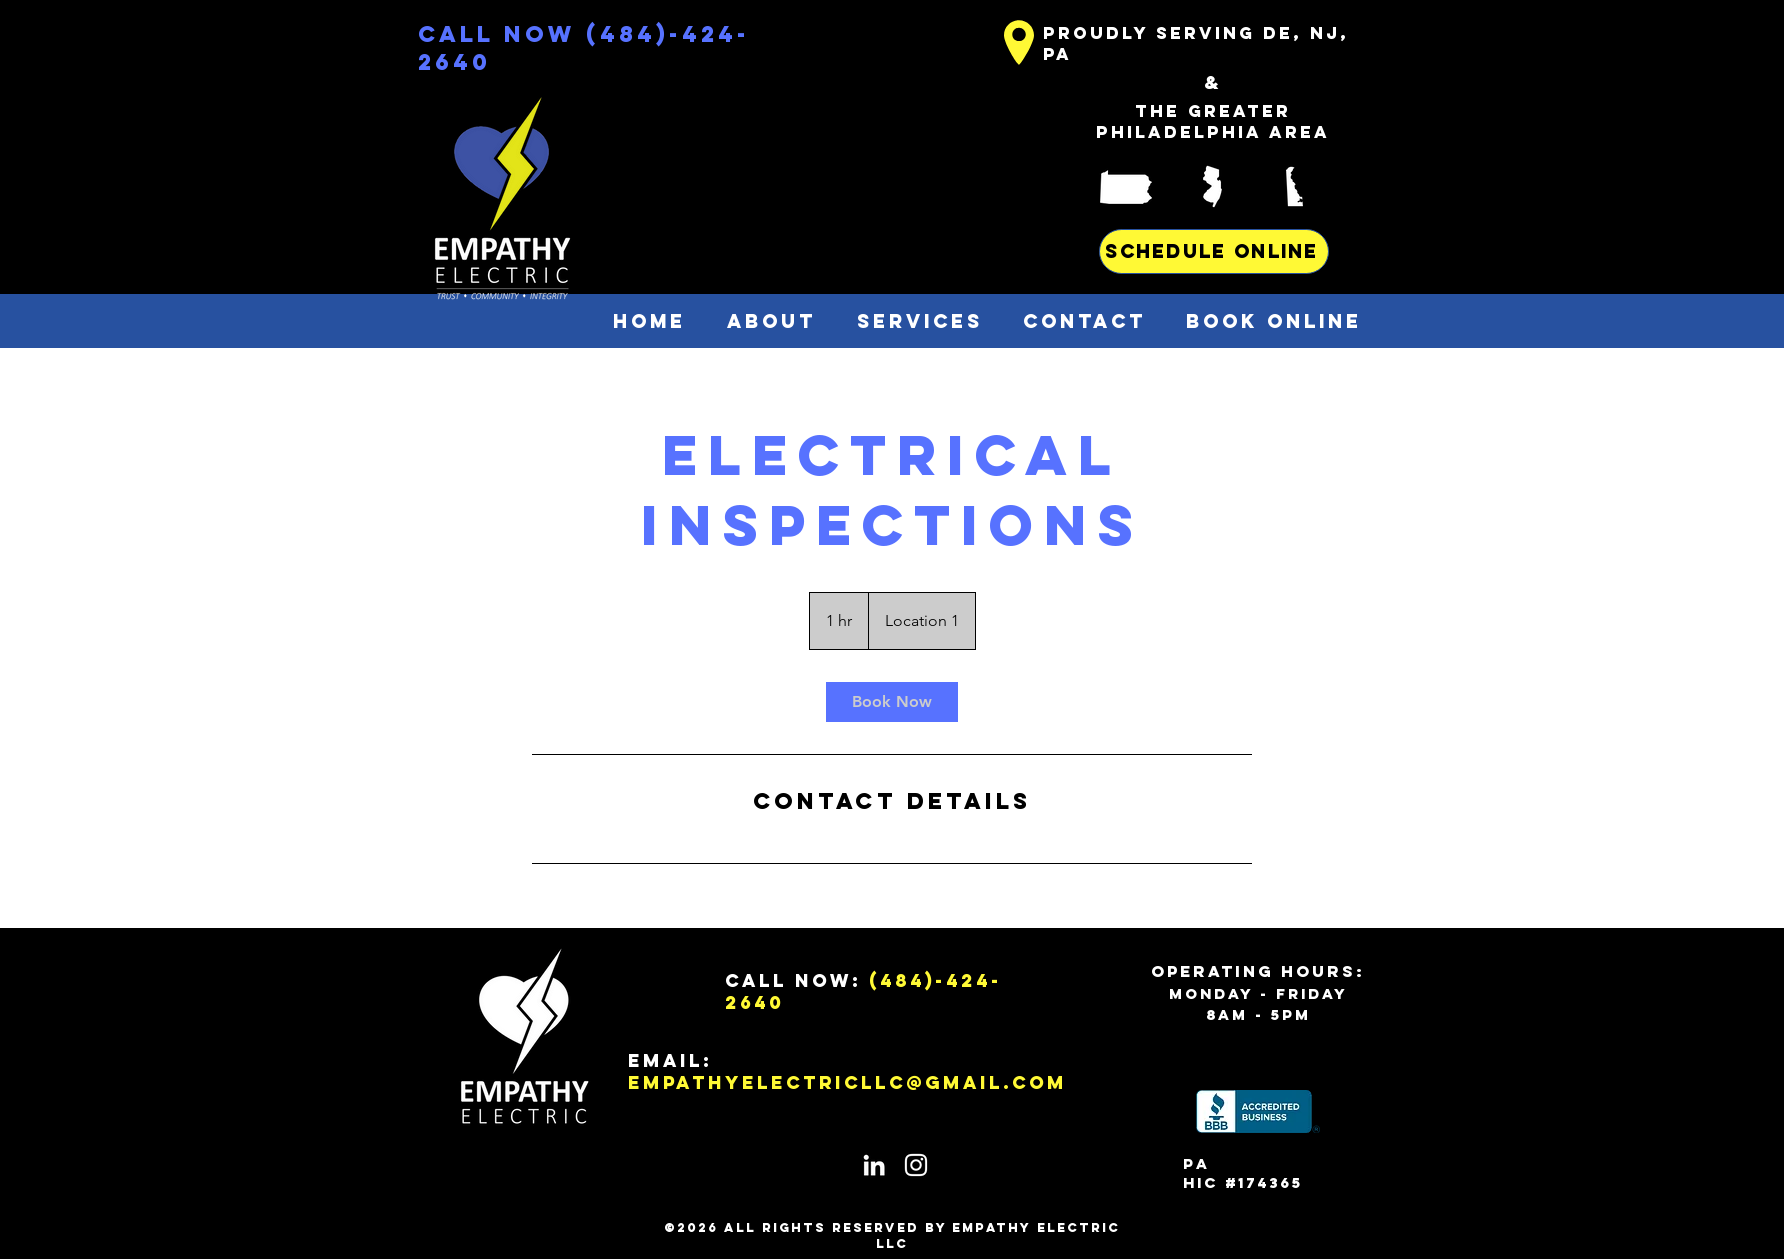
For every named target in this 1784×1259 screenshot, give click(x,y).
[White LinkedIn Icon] (874, 1165)
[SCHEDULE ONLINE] (1214, 251)
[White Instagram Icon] (916, 1165)
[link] (892, 702)
